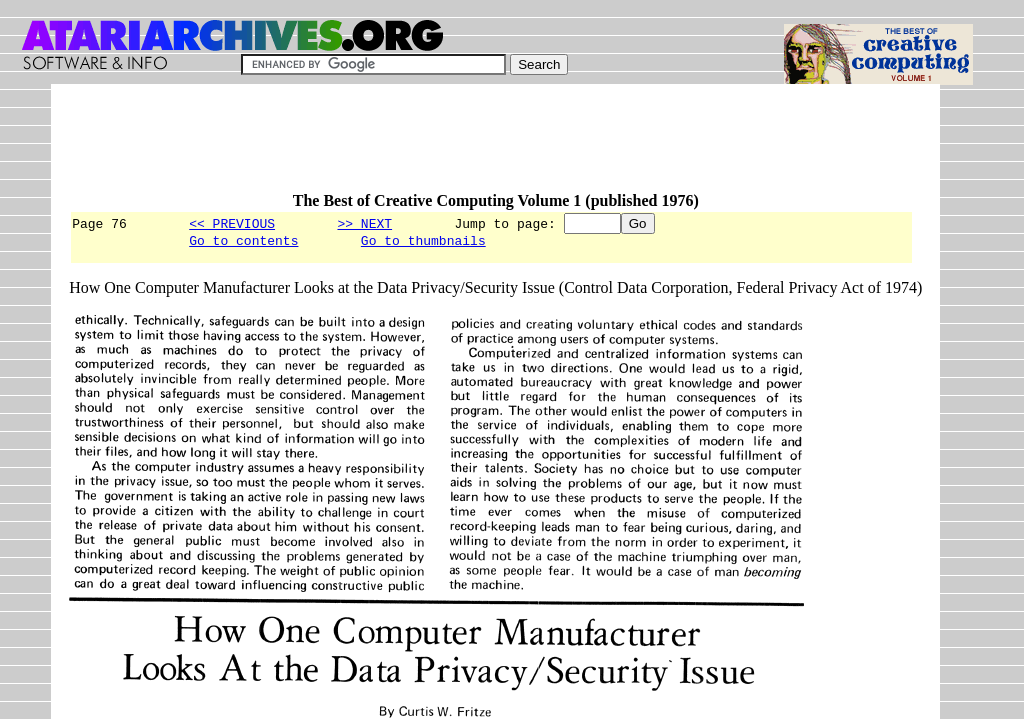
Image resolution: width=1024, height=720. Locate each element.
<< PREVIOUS (232, 223)
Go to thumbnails (423, 243)
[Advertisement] (433, 147)
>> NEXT (364, 223)
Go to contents (243, 243)
